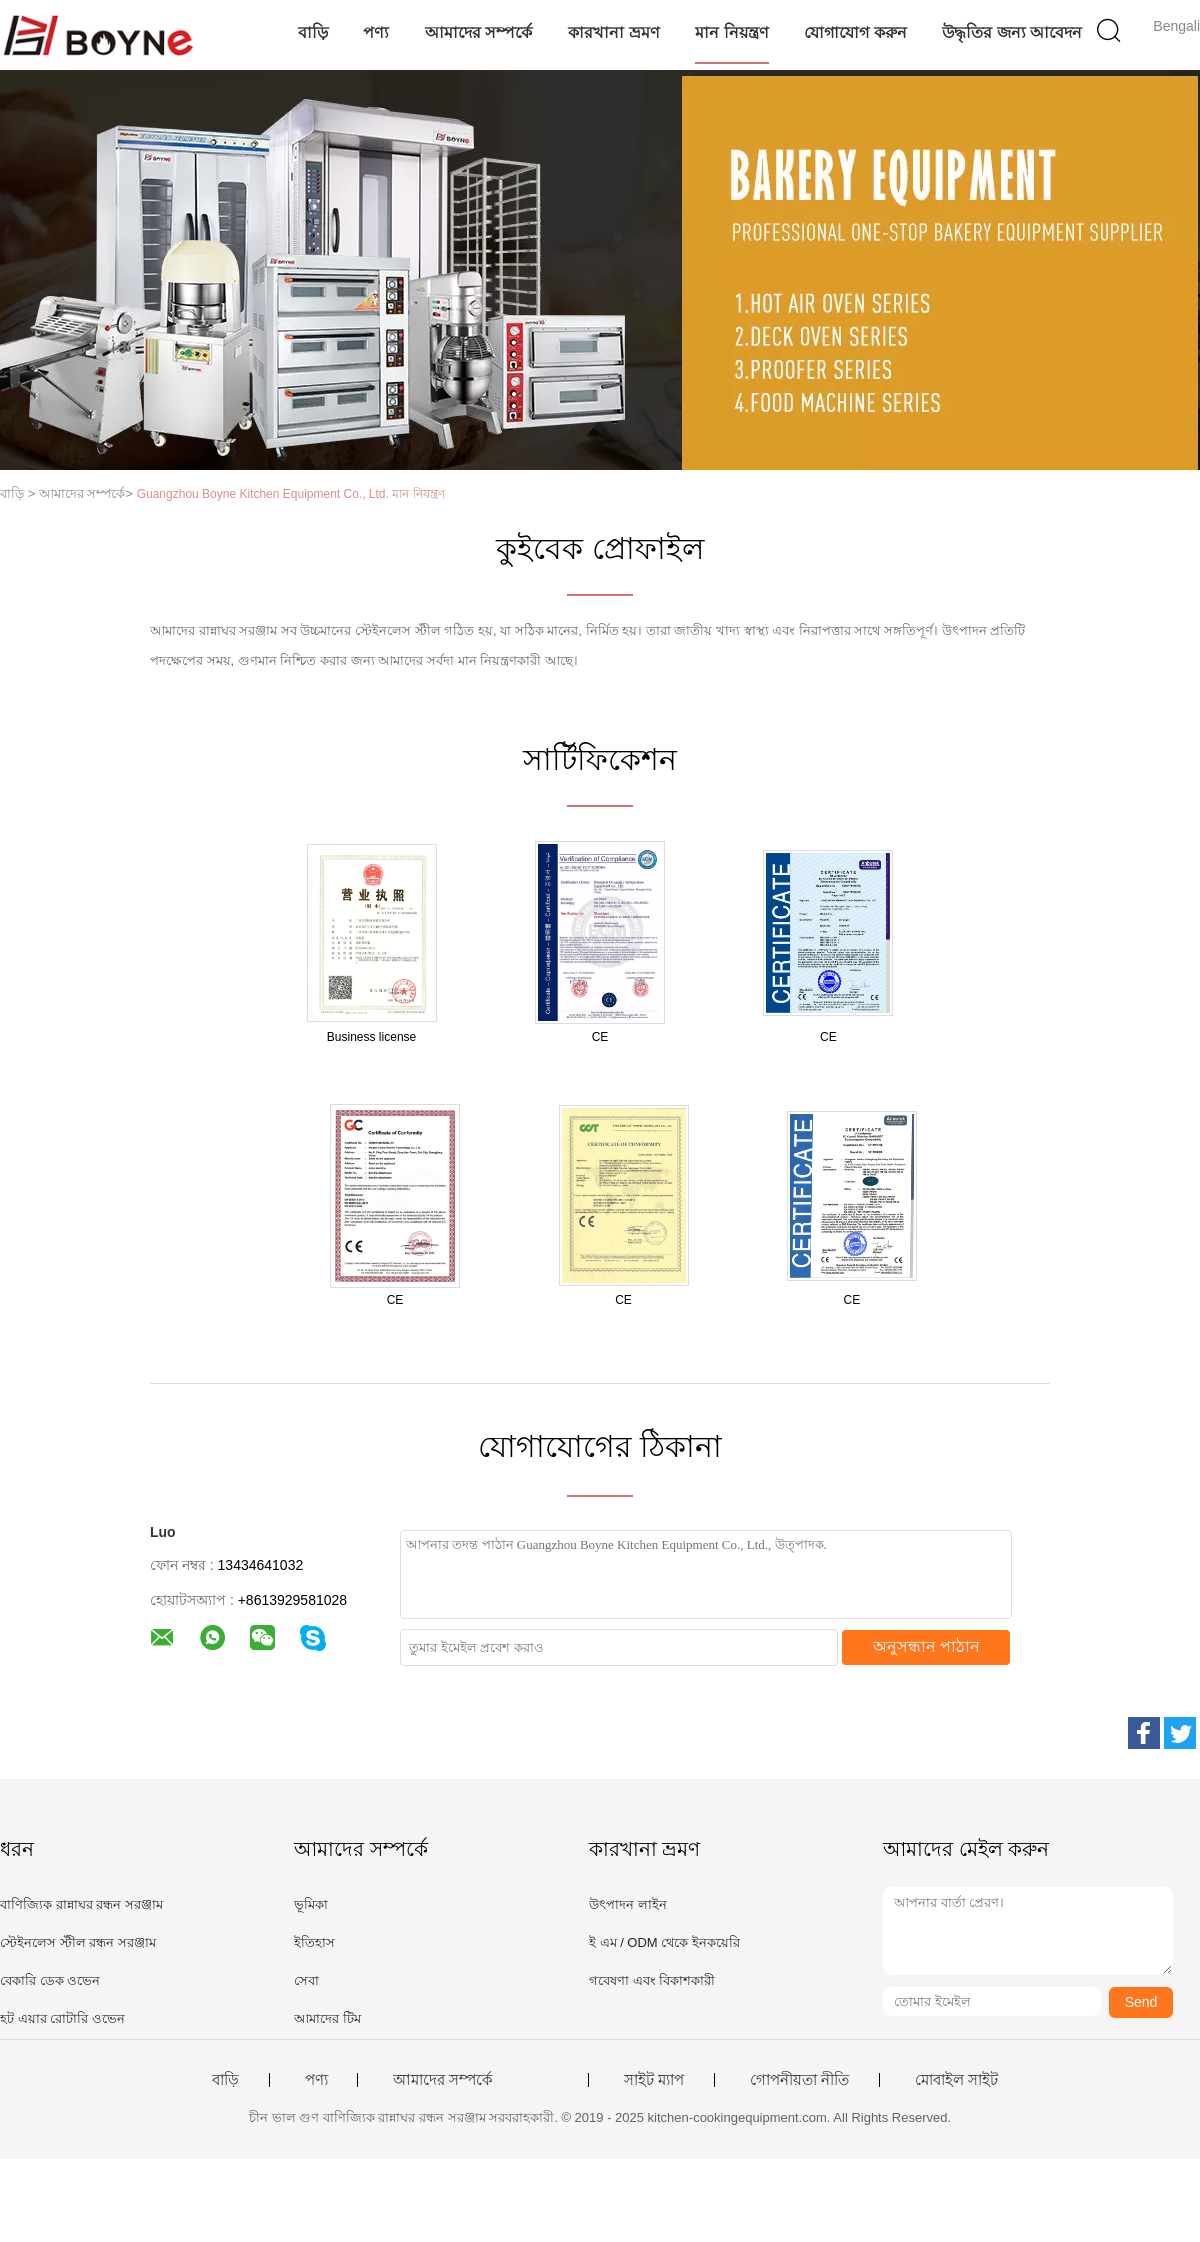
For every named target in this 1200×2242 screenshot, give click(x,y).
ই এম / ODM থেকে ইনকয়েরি (664, 1942)
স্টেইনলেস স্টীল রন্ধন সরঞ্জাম (78, 1942)
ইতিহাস (314, 1942)
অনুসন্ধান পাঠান (926, 1646)
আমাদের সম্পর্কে (478, 32)
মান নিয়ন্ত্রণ (731, 32)
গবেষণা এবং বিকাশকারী (652, 1980)
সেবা (306, 1980)
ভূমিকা (311, 1904)
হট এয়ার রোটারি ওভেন (62, 2018)
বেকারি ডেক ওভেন (50, 1980)
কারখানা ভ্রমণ (613, 32)
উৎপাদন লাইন (628, 1904)
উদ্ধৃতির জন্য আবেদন (1012, 32)
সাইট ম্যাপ (654, 2080)
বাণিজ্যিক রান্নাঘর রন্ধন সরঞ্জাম (81, 1904)
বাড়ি (313, 32)
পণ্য (376, 32)
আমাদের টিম (327, 2018)
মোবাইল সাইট (956, 2080)
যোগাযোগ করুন (855, 32)
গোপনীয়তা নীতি (799, 2080)
